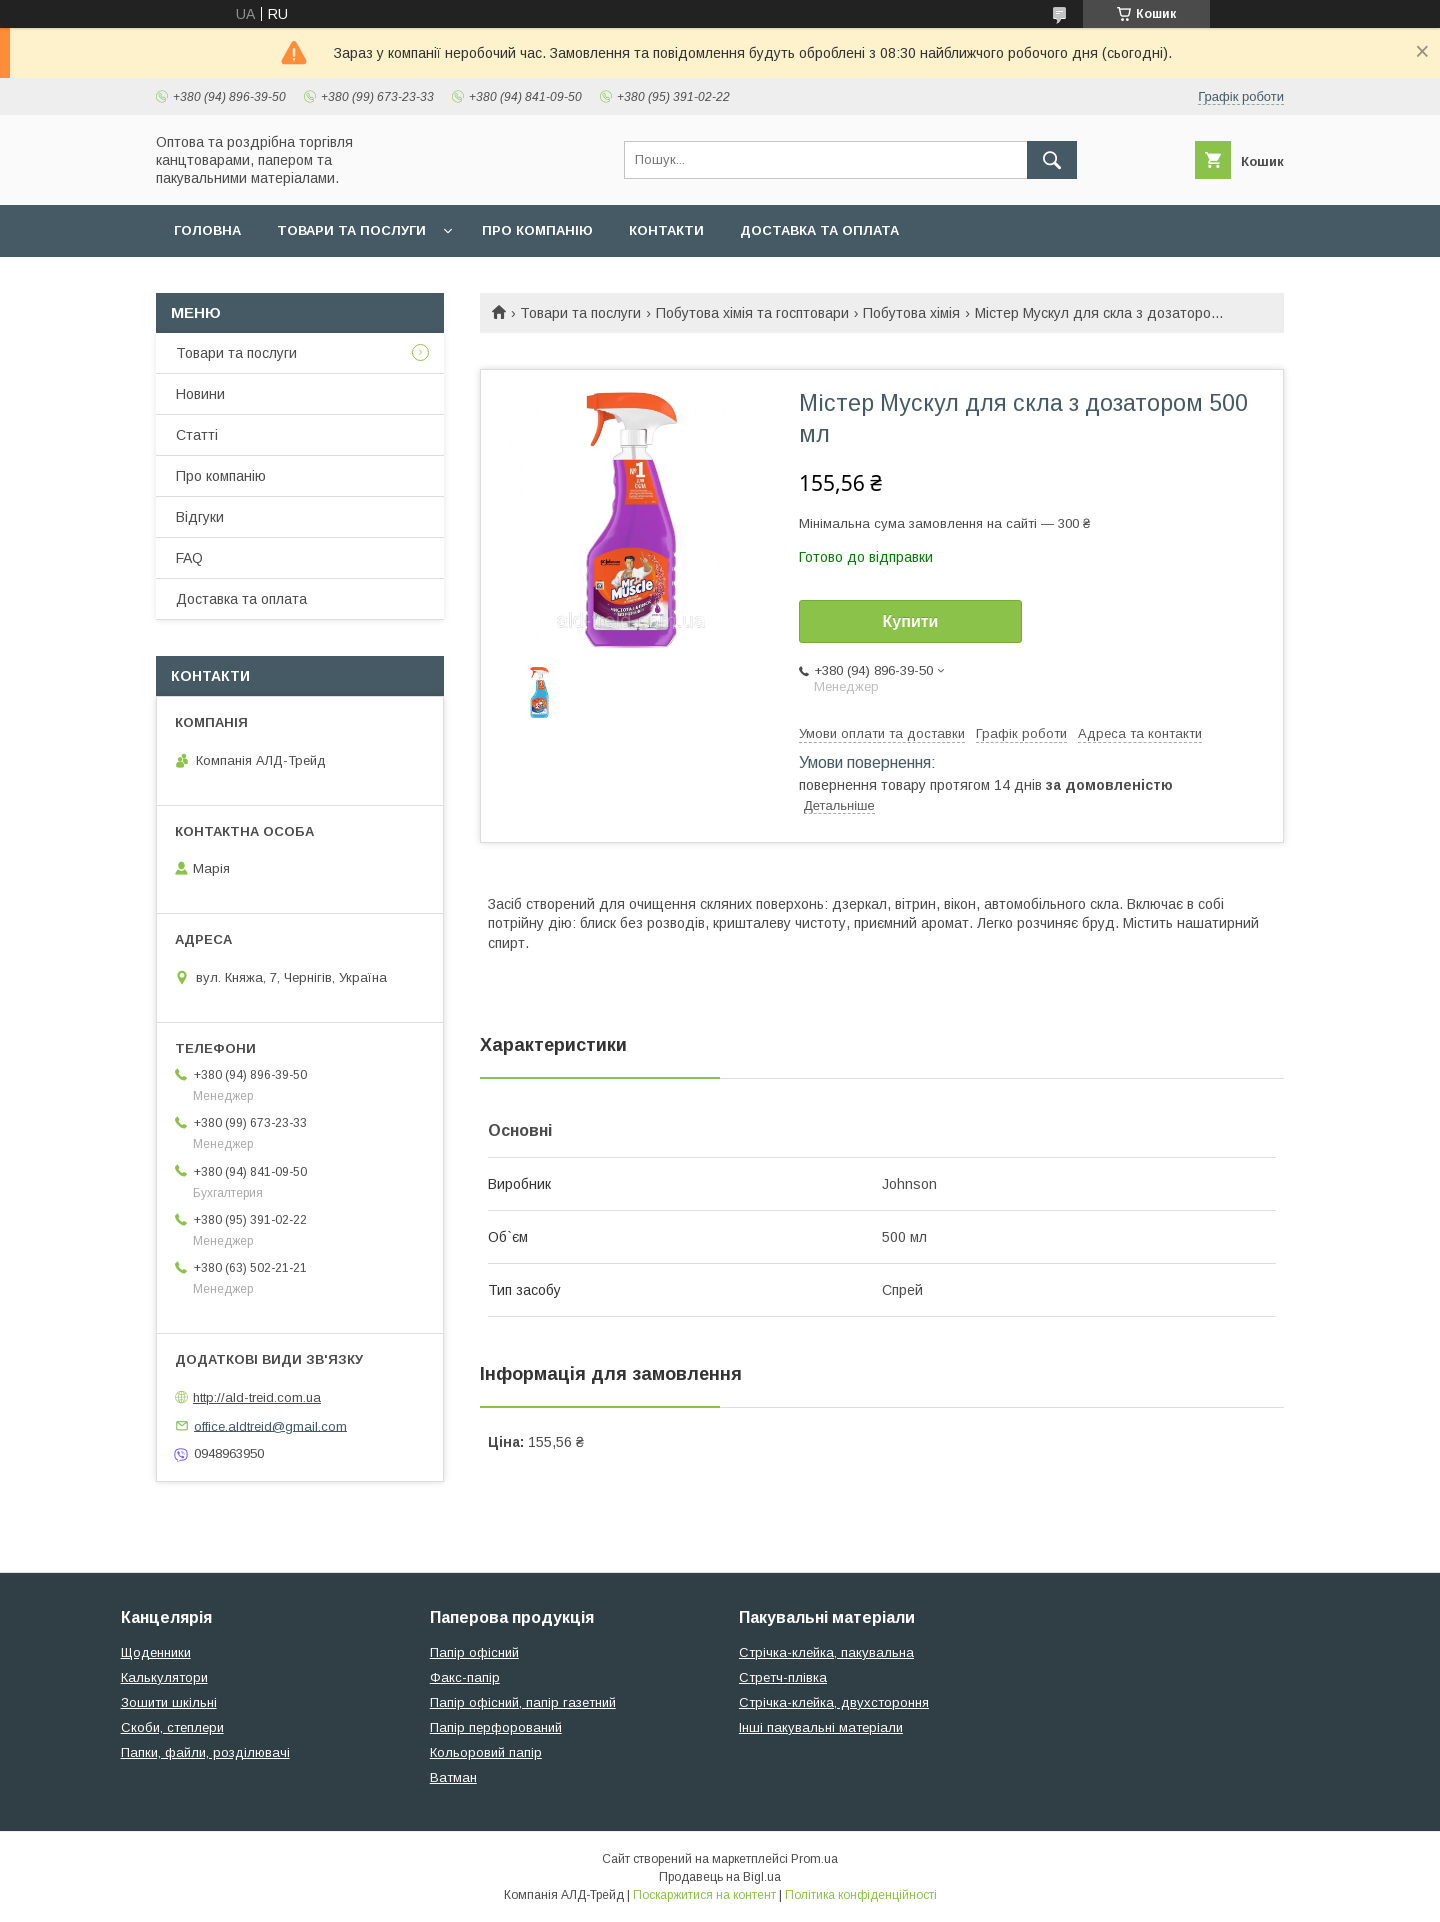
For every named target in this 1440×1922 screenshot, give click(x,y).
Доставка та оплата (819, 230)
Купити (911, 621)
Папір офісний (474, 1652)
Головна (207, 230)
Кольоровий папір (486, 1752)
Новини (200, 394)
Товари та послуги (351, 230)
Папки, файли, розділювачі (205, 1752)
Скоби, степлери (172, 1727)
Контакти (666, 230)
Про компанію (537, 230)
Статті (197, 435)
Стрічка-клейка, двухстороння (834, 1702)
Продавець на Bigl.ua (720, 1877)
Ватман (453, 1777)
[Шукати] (1052, 160)
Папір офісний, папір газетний (523, 1702)
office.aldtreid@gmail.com (270, 1425)
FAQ (189, 558)
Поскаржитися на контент (704, 1895)
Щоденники (156, 1652)
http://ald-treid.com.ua (257, 1397)
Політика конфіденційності (861, 1895)
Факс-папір (465, 1677)
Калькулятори (164, 1677)
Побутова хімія (911, 313)
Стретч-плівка (783, 1677)
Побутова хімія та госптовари (752, 313)
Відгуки (200, 517)
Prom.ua (814, 1859)
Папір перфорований (496, 1727)
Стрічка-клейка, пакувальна (826, 1652)
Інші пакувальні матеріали (821, 1727)
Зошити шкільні (169, 1702)
